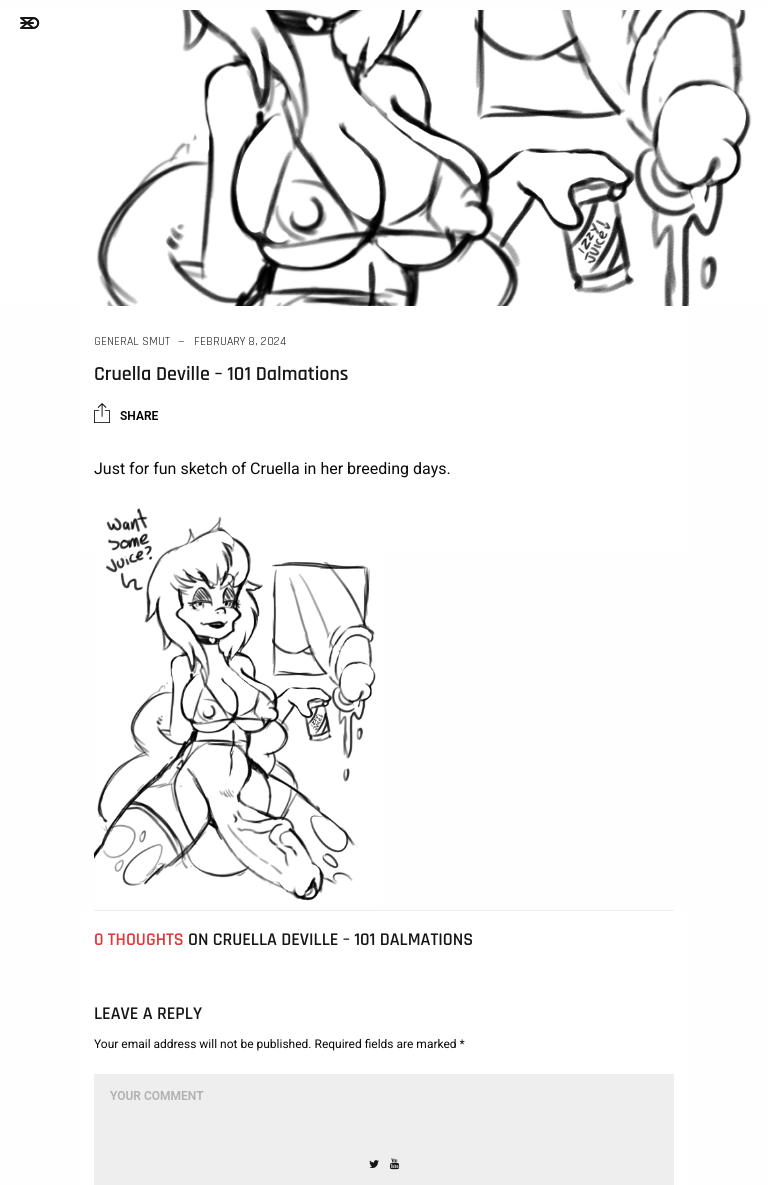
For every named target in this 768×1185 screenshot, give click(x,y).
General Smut (132, 341)
